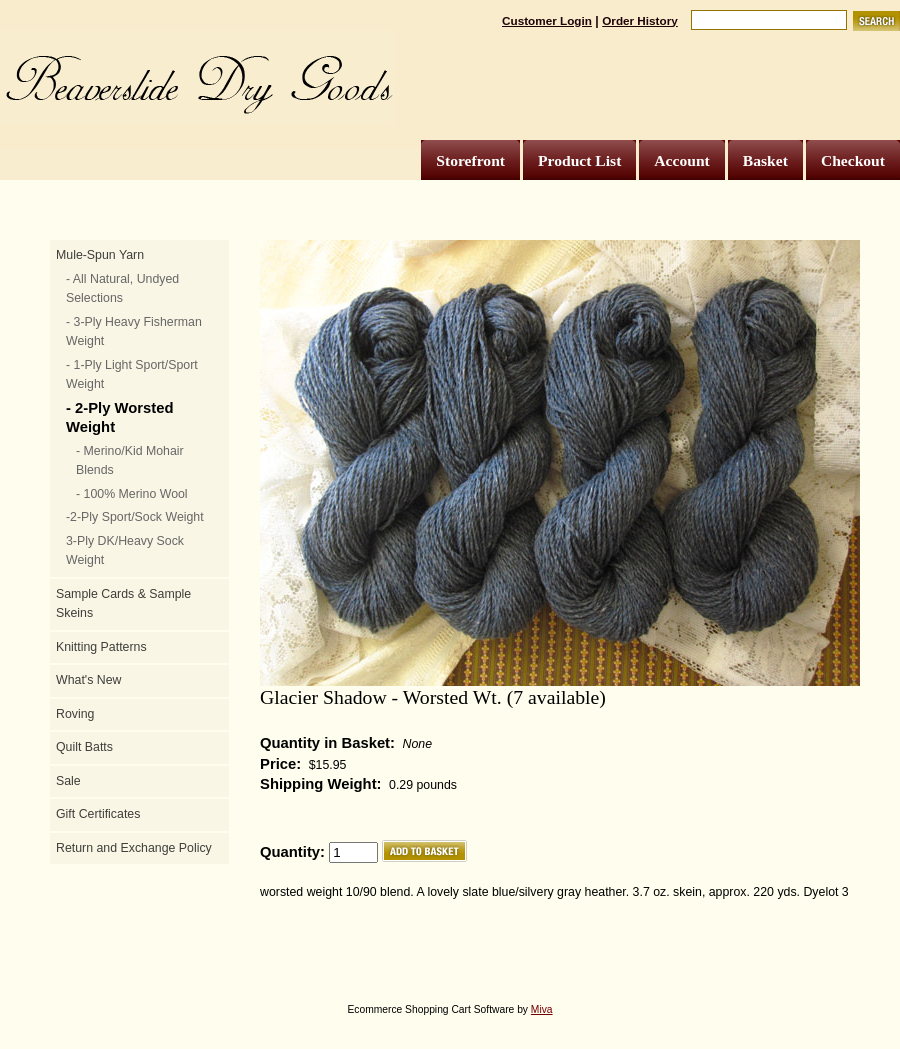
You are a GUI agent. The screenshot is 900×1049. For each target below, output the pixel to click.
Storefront (470, 160)
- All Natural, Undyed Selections (122, 289)
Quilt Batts (84, 747)
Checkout (853, 160)
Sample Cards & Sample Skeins (123, 604)
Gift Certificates (98, 814)
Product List (579, 160)
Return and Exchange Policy (134, 848)
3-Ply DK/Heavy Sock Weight (125, 551)
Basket (765, 160)
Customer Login (547, 20)
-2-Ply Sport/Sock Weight (135, 517)
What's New (88, 680)
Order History (640, 20)
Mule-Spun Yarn (100, 255)
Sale (68, 781)
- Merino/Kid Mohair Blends (130, 461)
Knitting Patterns (101, 647)
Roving (75, 714)
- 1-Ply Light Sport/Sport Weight (132, 375)
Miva (542, 1009)
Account (681, 160)
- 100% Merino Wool (132, 494)
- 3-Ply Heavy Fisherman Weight (134, 332)
